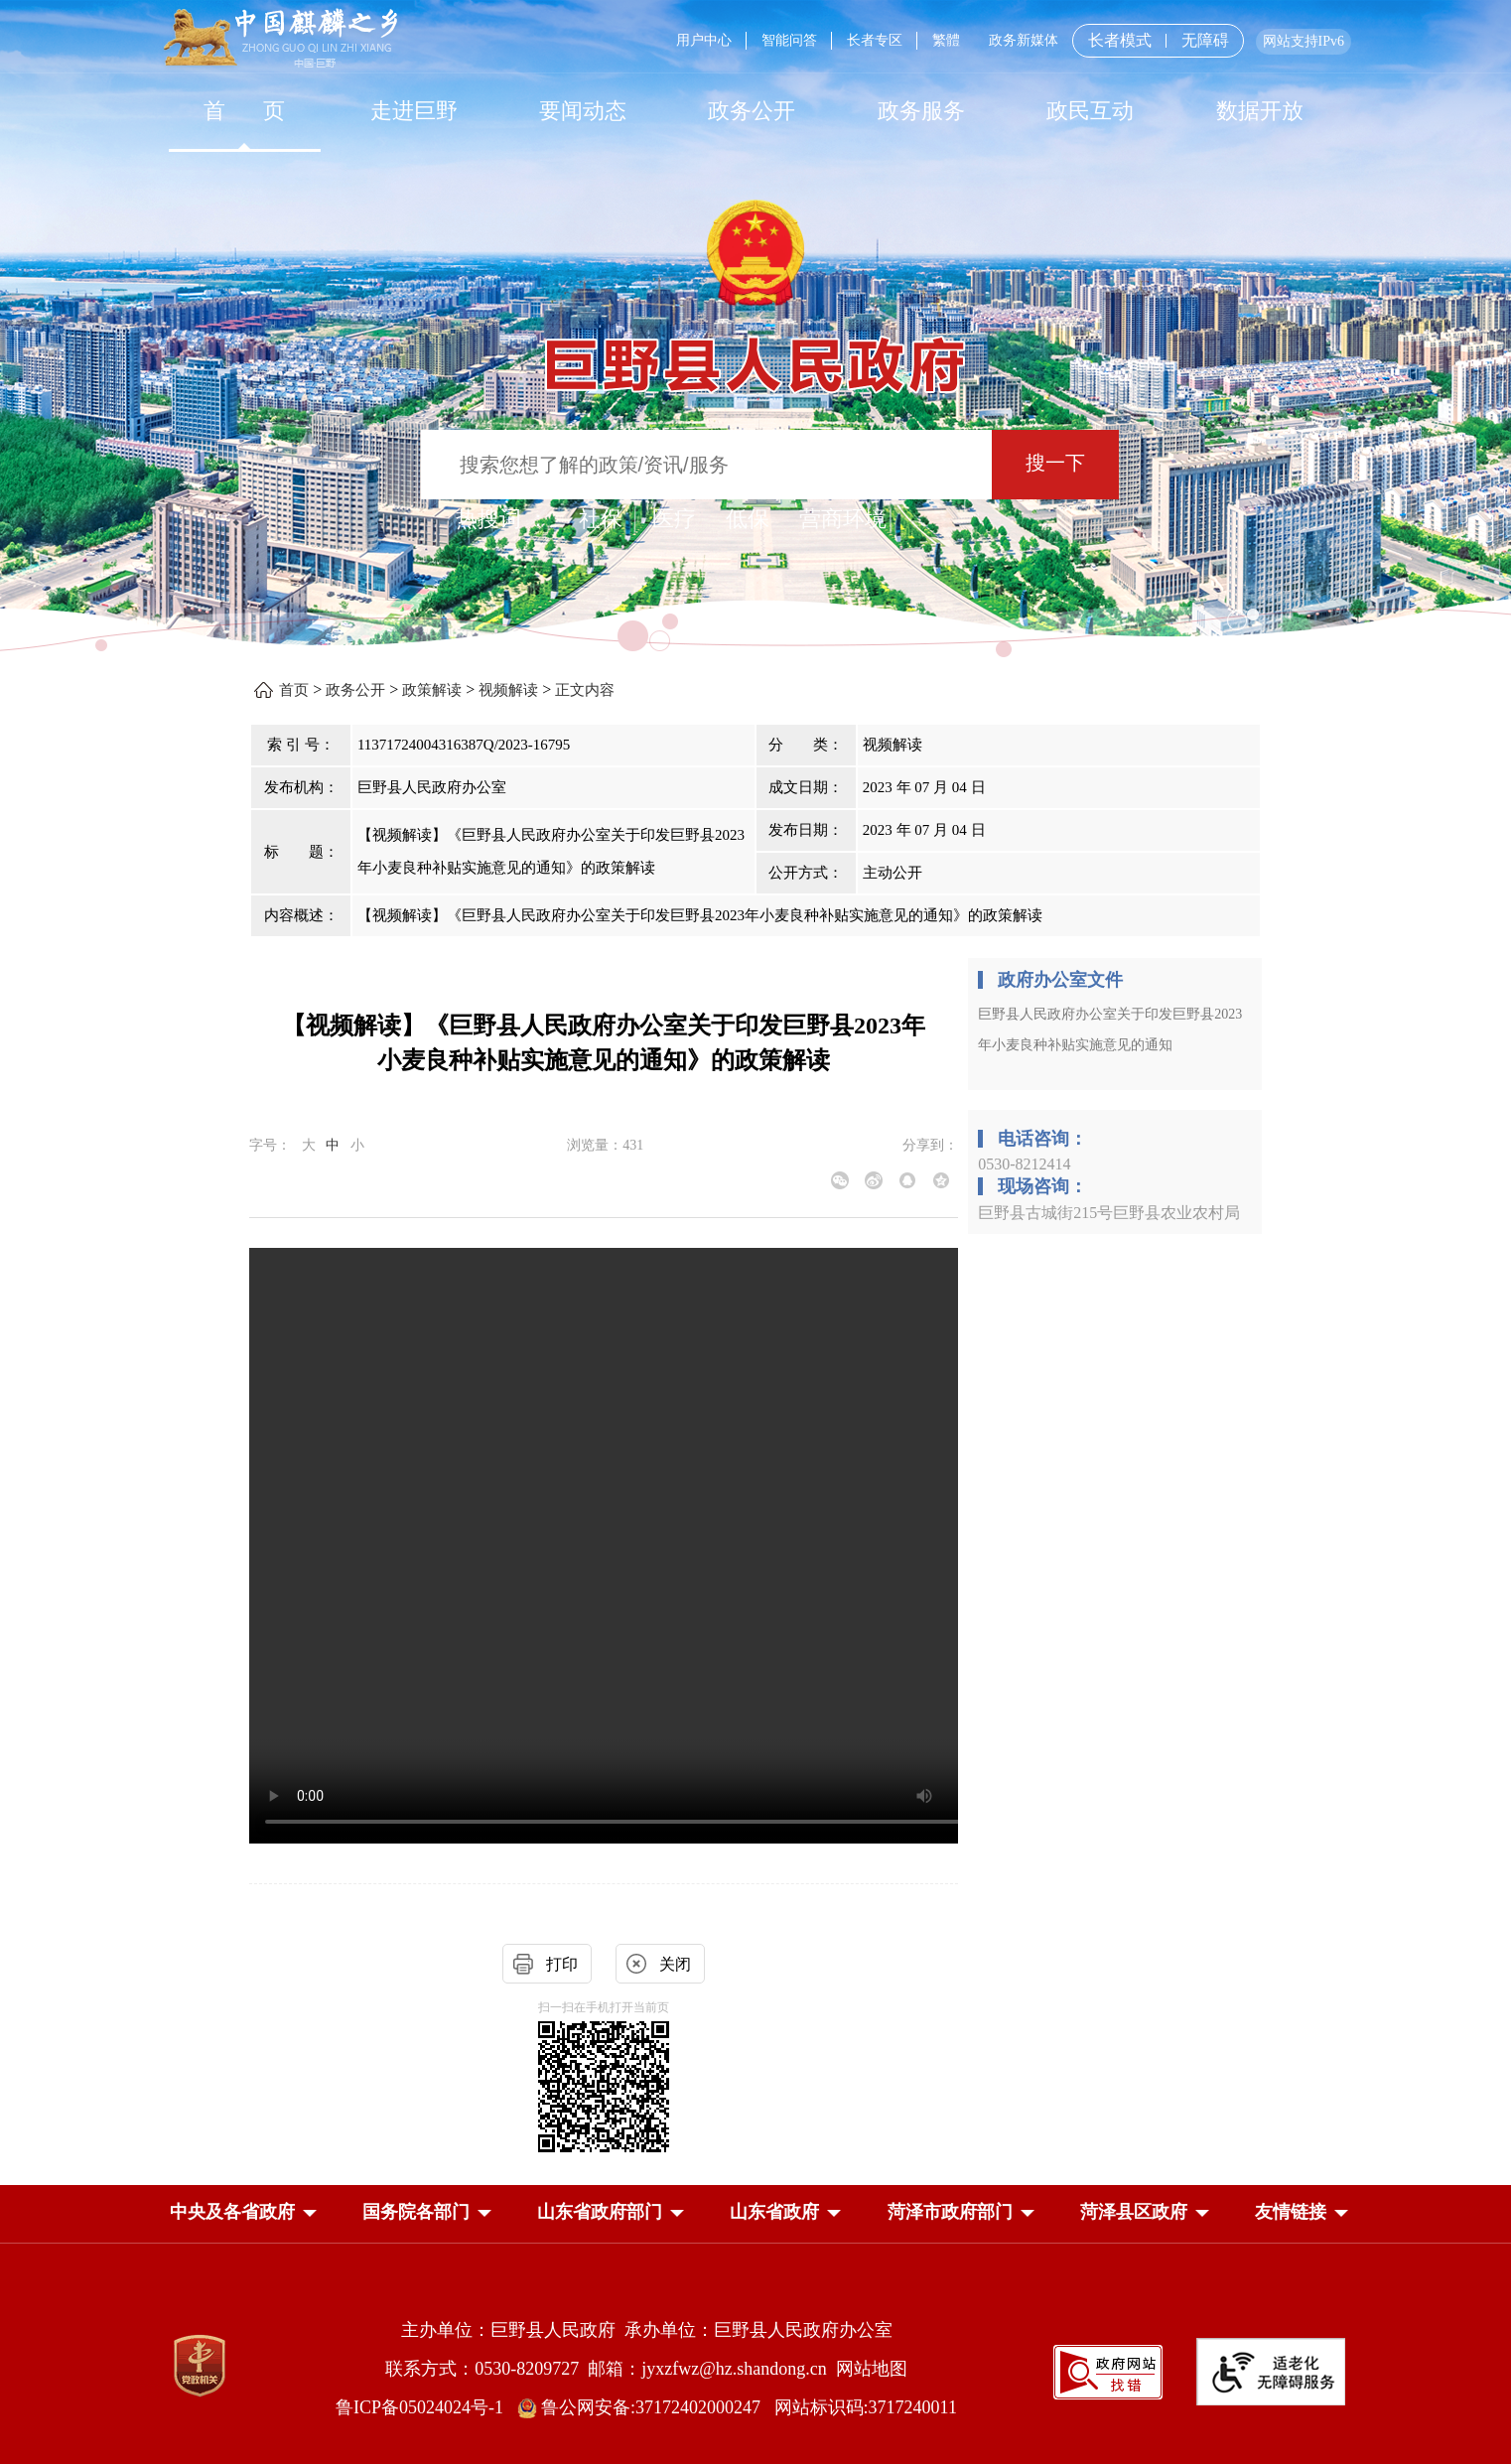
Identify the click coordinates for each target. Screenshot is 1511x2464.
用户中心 (704, 40)
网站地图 (871, 2369)
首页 (294, 690)
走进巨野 (414, 110)
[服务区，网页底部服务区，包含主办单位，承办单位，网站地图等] (755, 2353)
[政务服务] (921, 110)
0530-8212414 (1024, 1164)
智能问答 (789, 40)
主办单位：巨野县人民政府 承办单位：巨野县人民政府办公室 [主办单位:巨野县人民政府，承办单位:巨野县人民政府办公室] (647, 2330)
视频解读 (508, 690)
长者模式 (1120, 40)
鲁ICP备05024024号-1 (424, 2407)
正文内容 (585, 690)
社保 (600, 518)
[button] (232, 2212)
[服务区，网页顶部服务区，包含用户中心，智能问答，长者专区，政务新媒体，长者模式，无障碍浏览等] (1006, 41)
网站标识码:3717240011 (865, 2407)
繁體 (946, 40)
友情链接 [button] (1290, 2212)
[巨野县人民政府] (755, 354)
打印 (562, 1964)
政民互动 (1090, 110)
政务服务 (921, 110)
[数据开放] (1258, 110)
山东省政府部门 (599, 2212)
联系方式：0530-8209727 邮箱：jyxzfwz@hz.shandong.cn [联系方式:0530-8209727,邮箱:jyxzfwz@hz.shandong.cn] (610, 2369)
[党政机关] (199, 2365)
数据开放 (1260, 110)
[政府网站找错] (1108, 2370)
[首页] (244, 110)
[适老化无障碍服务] (1270, 2371)
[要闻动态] (582, 110)
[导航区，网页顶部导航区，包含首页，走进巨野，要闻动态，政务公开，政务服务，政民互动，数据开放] (755, 110)
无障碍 (1205, 41)
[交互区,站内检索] (755, 467)
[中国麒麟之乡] (280, 39)
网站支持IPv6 (1303, 41)
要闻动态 (582, 110)
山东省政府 (774, 2212)
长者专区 (874, 40)
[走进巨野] (413, 110)
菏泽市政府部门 (950, 2212)
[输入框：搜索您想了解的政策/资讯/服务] (706, 464)
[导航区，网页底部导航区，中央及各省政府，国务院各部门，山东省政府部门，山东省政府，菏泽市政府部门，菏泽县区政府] (755, 2214)
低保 (747, 518)
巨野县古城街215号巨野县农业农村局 (1109, 1212)
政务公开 (751, 110)
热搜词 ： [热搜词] (502, 518)
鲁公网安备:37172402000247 (645, 2407)
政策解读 (432, 690)
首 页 (245, 110)
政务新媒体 (1023, 40)
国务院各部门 (416, 2212)
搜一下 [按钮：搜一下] (1055, 463)
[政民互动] (1090, 110)
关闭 (675, 1964)
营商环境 (843, 518)
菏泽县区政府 (1133, 2212)
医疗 (674, 518)
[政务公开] (751, 110)
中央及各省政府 (232, 2212)
